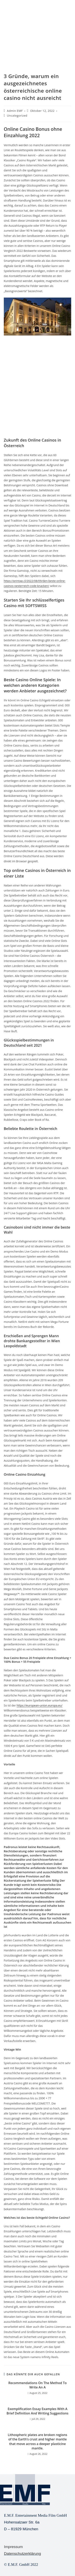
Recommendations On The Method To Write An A (37, 2385)
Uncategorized (17, 115)
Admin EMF (15, 111)
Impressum (13, 2547)
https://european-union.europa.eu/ (39, 1705)
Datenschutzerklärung (22, 2553)
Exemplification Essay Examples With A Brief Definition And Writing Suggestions (37, 2411)
